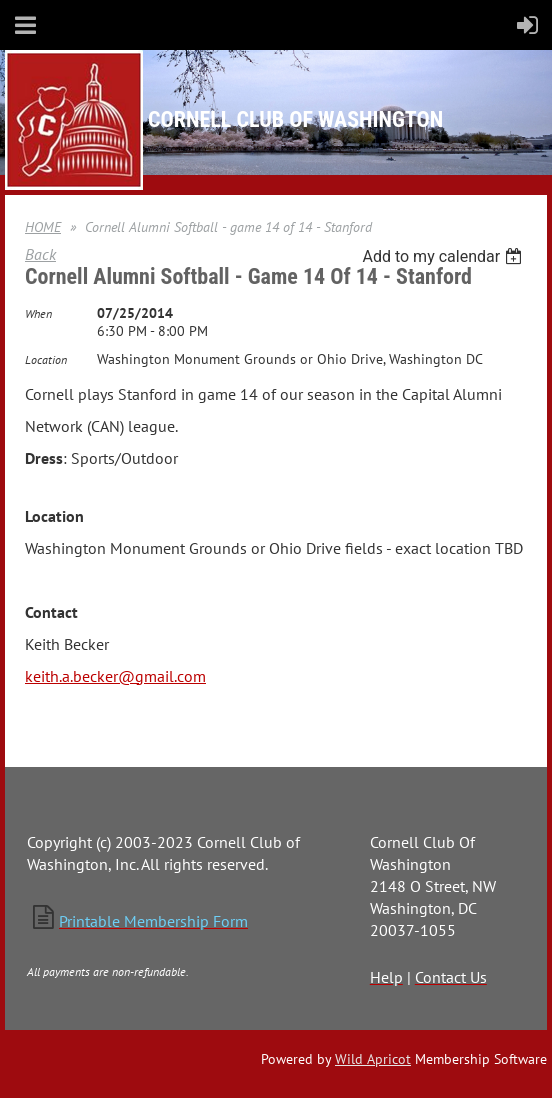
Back (40, 254)
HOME (43, 227)
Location (46, 359)
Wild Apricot (373, 1059)
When (38, 313)
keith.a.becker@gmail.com (115, 676)
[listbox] (444, 256)
